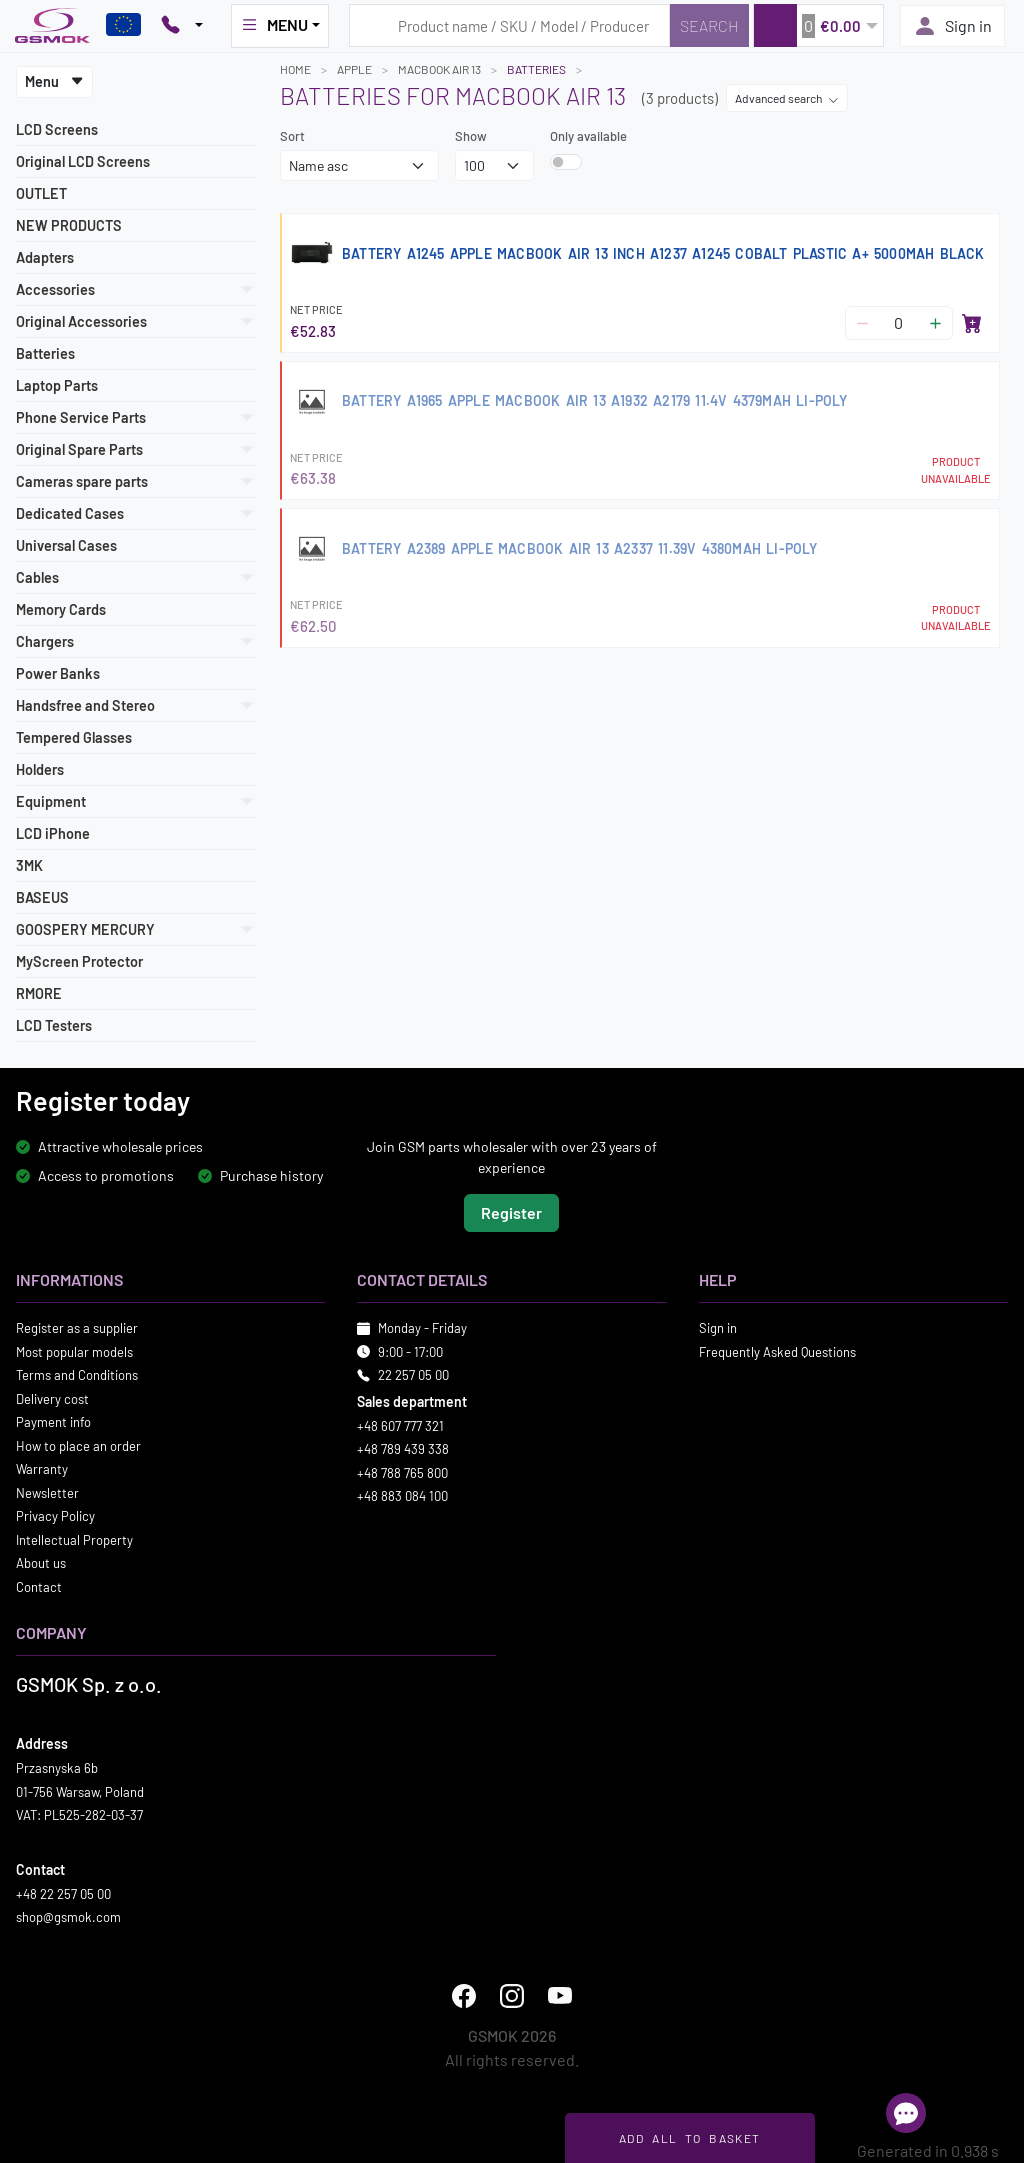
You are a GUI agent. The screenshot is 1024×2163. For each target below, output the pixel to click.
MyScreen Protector (79, 961)
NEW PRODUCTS (69, 225)
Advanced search (787, 98)
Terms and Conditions (77, 1375)
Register (511, 1212)
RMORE (39, 993)
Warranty (42, 1469)
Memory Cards (61, 609)
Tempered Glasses (74, 737)
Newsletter (47, 1492)
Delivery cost (52, 1398)
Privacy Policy (55, 1516)
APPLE (354, 69)
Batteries (45, 353)
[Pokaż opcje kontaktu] (182, 26)
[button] (818, 25)
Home (295, 69)
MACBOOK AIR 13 (439, 69)
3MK (29, 865)
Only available (588, 136)
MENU (274, 25)
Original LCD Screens (83, 161)
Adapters (45, 257)
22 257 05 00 (413, 1375)
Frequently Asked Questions (777, 1351)
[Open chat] (906, 2113)
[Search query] (509, 25)
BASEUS (42, 897)
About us (41, 1563)
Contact (39, 1586)
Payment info (53, 1422)
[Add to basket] (972, 323)
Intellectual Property (74, 1539)
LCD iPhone (53, 833)
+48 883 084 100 (402, 1496)
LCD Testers (54, 1025)
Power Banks (58, 673)
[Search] (709, 25)
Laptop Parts (57, 385)
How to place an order (78, 1445)
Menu (54, 81)
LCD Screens (57, 129)
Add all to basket (689, 2138)
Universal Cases (66, 545)
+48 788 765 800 (402, 1472)
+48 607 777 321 (400, 1425)
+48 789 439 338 (403, 1449)
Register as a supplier (77, 1328)
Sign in (952, 26)
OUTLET (41, 193)
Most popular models (74, 1351)
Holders (40, 769)
